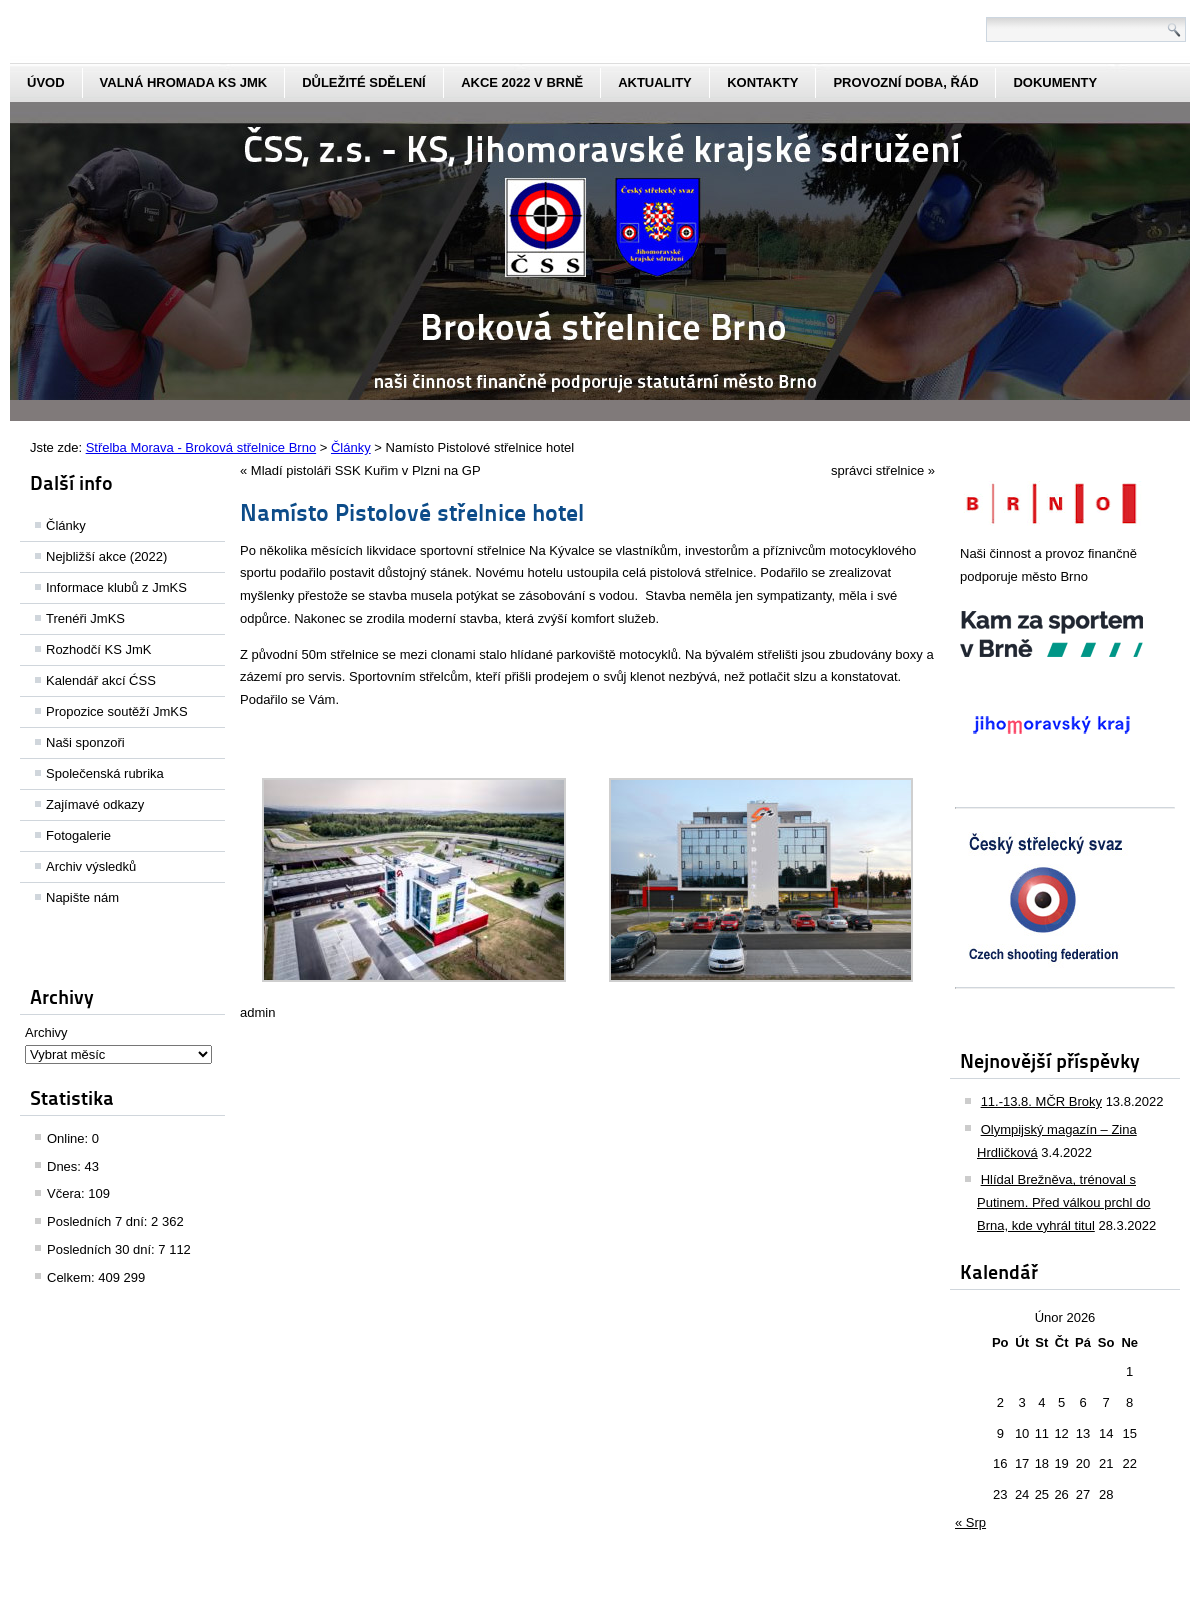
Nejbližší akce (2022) (106, 556)
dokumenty (1055, 82)
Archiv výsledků (91, 866)
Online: (69, 1138)
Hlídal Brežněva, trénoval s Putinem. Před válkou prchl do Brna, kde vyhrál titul (1063, 1202)
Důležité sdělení (364, 82)
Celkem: (72, 1277)
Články (66, 525)
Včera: (67, 1193)
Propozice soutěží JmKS (117, 711)
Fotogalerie (78, 835)
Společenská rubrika (105, 773)
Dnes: (66, 1166)
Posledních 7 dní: (99, 1221)
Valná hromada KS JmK (184, 82)
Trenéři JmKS (85, 618)
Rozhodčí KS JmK (99, 649)
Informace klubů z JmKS (116, 587)
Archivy (46, 1032)
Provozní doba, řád (905, 82)
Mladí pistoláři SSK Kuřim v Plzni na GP (366, 470)
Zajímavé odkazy (95, 804)
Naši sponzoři (85, 742)
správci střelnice (877, 470)
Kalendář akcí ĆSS (101, 680)
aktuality (655, 82)
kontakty (762, 82)
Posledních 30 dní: (102, 1249)
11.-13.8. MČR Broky (1041, 1101)
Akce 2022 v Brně (522, 82)
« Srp (970, 1522)
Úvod (46, 82)
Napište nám (82, 897)
